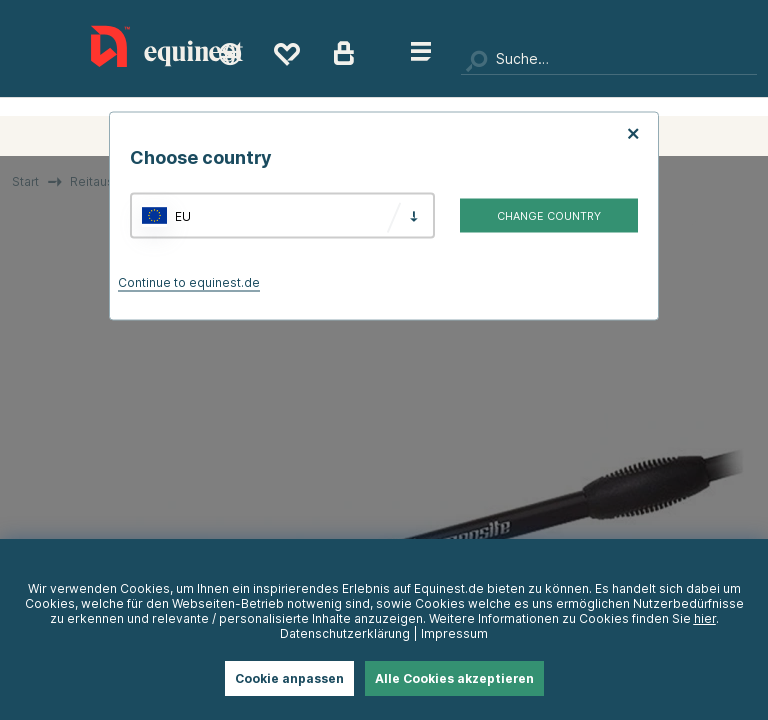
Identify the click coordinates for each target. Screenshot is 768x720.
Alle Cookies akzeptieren (454, 678)
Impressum (454, 633)
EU (183, 215)
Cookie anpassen (289, 678)
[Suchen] (609, 60)
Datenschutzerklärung (345, 633)
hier (705, 618)
